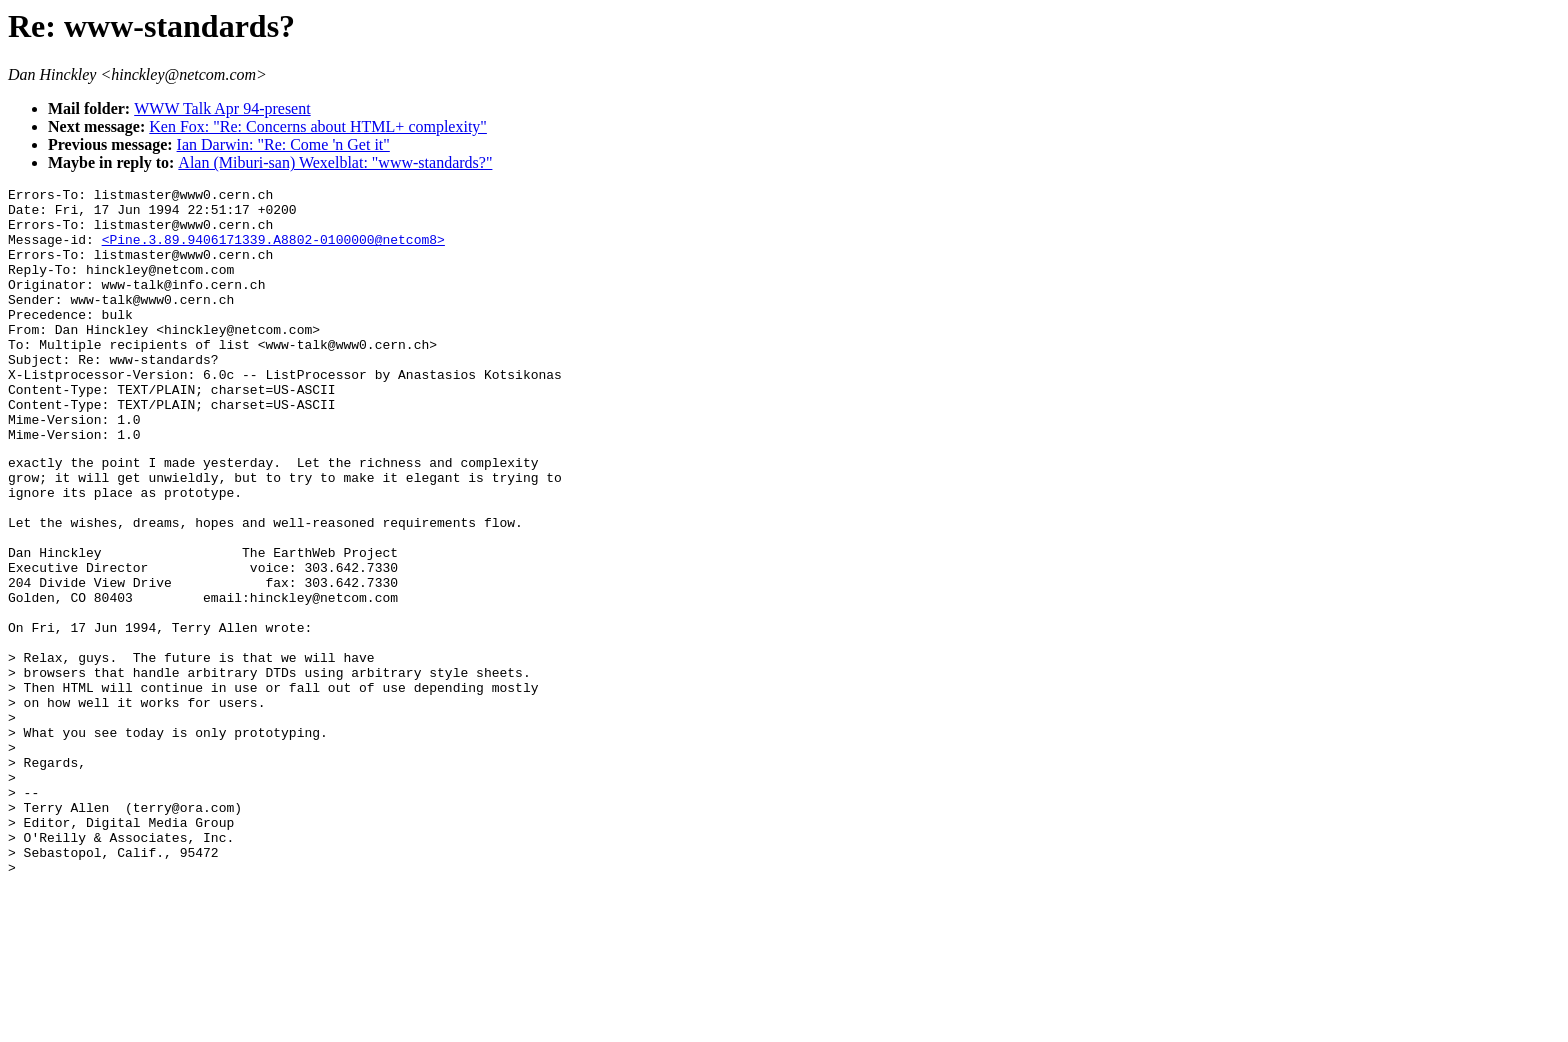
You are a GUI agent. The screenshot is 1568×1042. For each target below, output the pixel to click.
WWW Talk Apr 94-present (222, 108)
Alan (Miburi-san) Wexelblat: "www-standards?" (335, 162)
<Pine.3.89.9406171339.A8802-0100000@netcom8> (273, 251)
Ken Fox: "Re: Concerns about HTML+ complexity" (318, 126)
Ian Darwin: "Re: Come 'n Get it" (283, 144)
